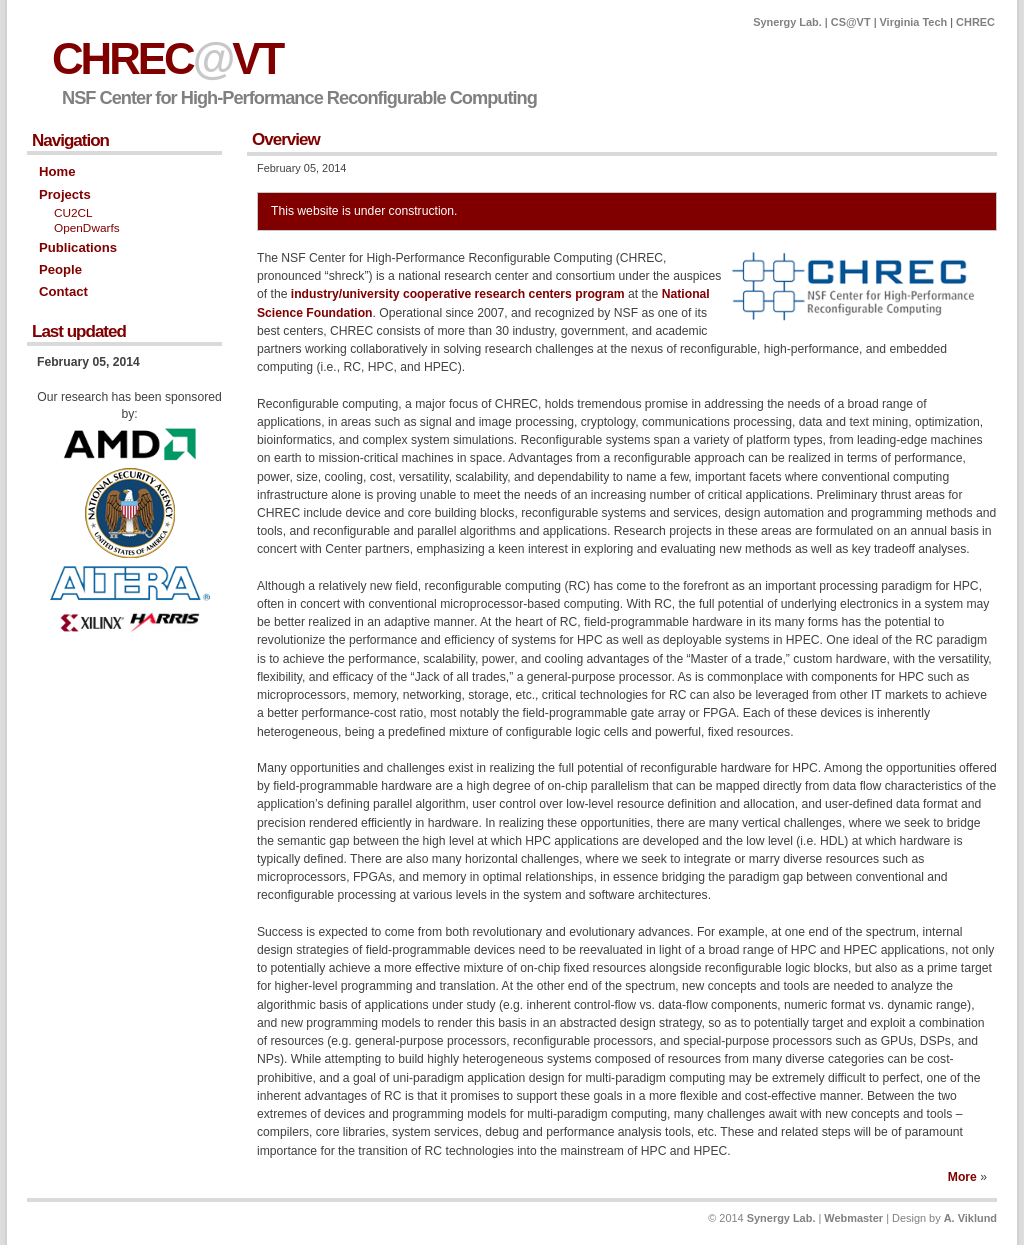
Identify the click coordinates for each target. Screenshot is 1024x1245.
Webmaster (853, 1218)
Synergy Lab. (787, 22)
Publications (78, 247)
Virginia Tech (914, 22)
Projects (65, 194)
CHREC (975, 22)
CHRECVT (167, 58)
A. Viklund (970, 1218)
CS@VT (851, 22)
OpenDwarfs (87, 228)
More (962, 1177)
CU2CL (73, 213)
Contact (63, 291)
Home (57, 171)
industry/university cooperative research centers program (458, 294)
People (60, 269)
